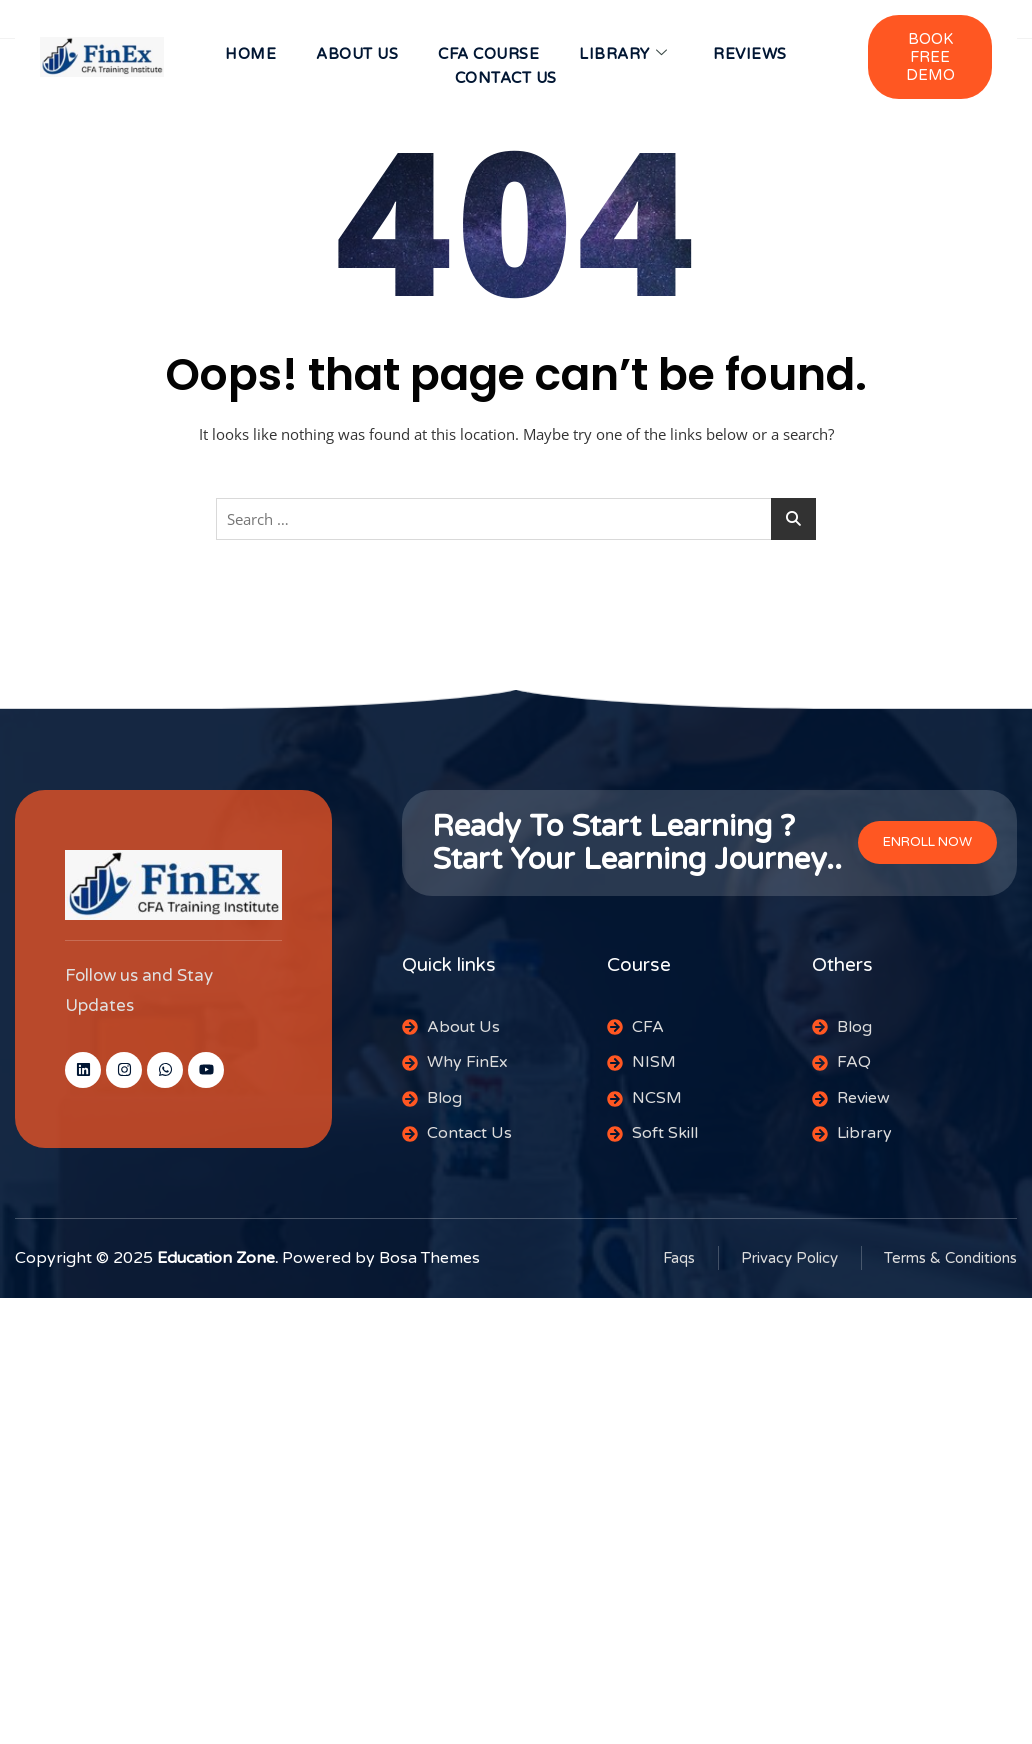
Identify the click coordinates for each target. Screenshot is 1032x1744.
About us (357, 54)
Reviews (750, 54)
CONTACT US (506, 78)
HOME (250, 54)
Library (623, 54)
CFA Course (488, 54)
